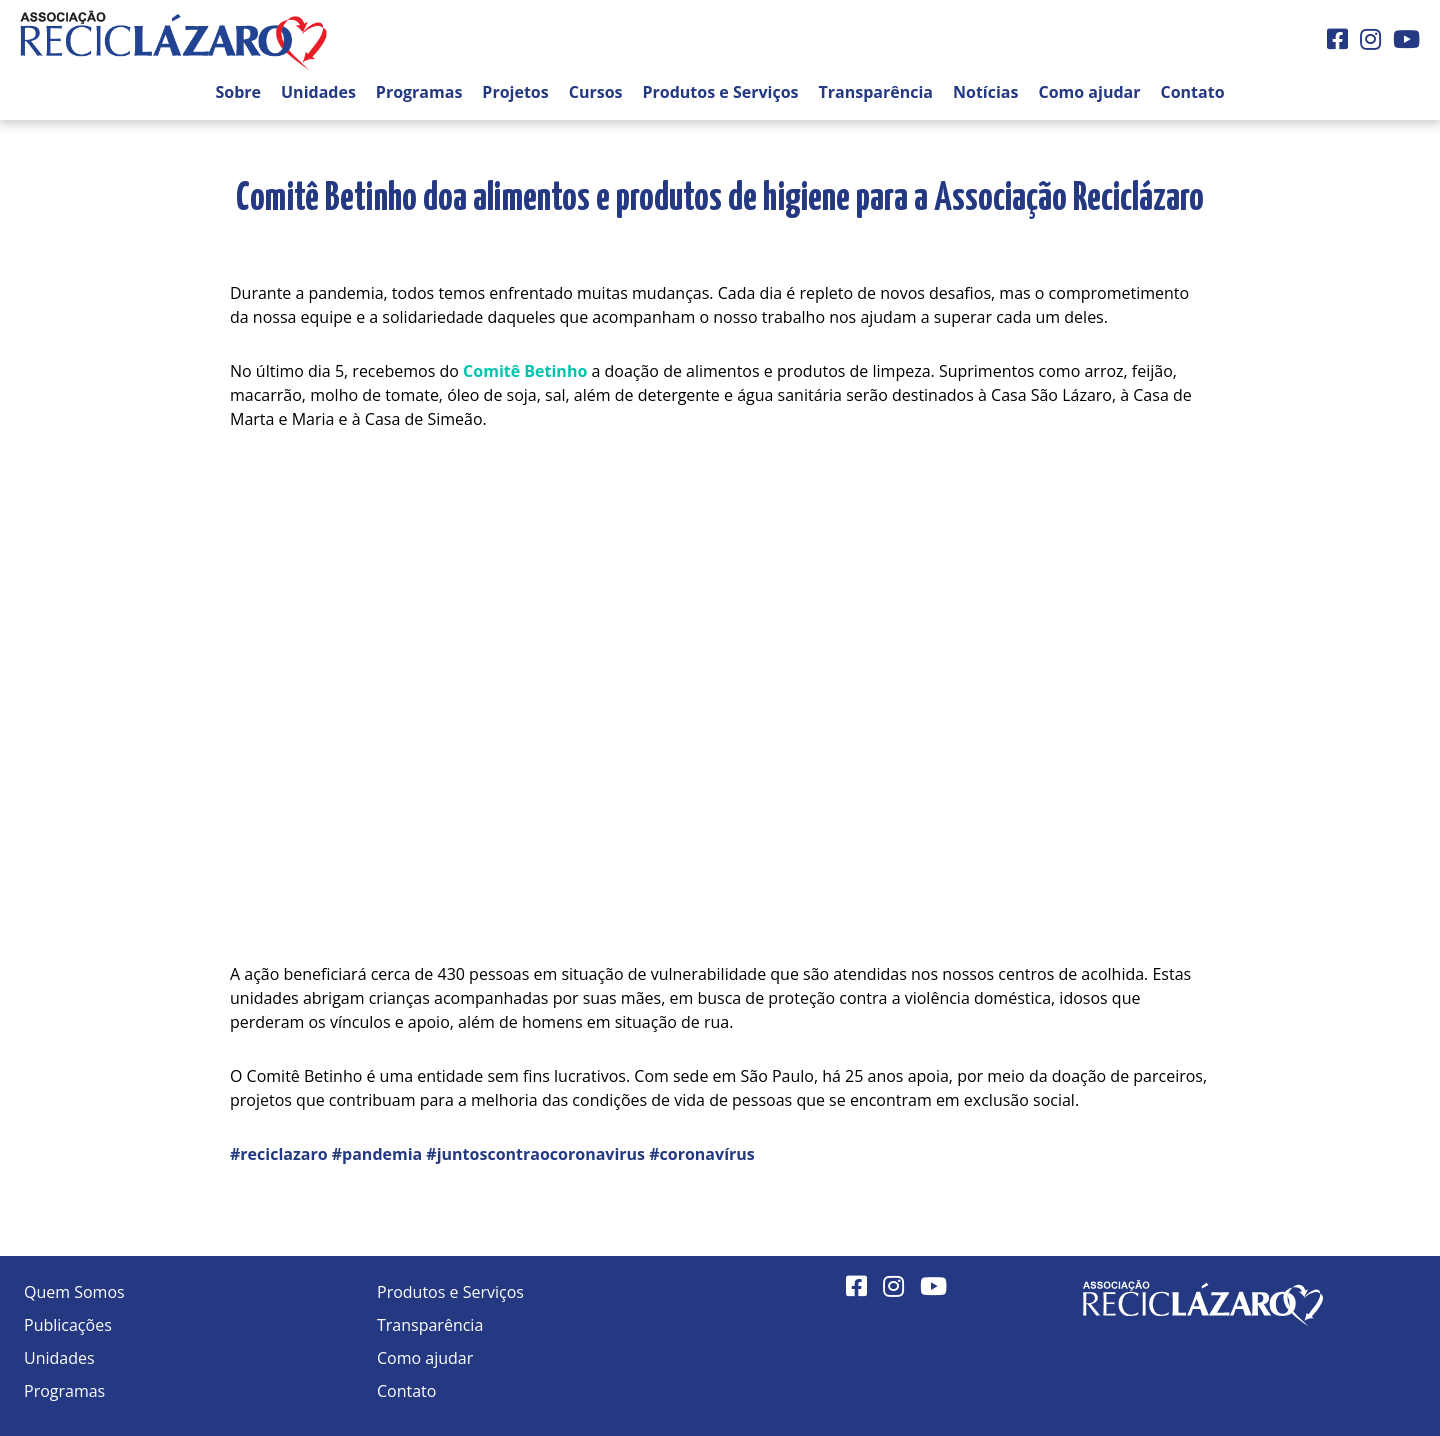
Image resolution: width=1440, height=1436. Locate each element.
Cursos (596, 92)
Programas (419, 92)
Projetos (515, 92)
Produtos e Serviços (721, 92)
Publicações (68, 1325)
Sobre (238, 92)
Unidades (318, 92)
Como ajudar (1089, 92)
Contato (1192, 92)
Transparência (876, 92)
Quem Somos (74, 1292)
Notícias (985, 92)
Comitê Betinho (525, 371)
